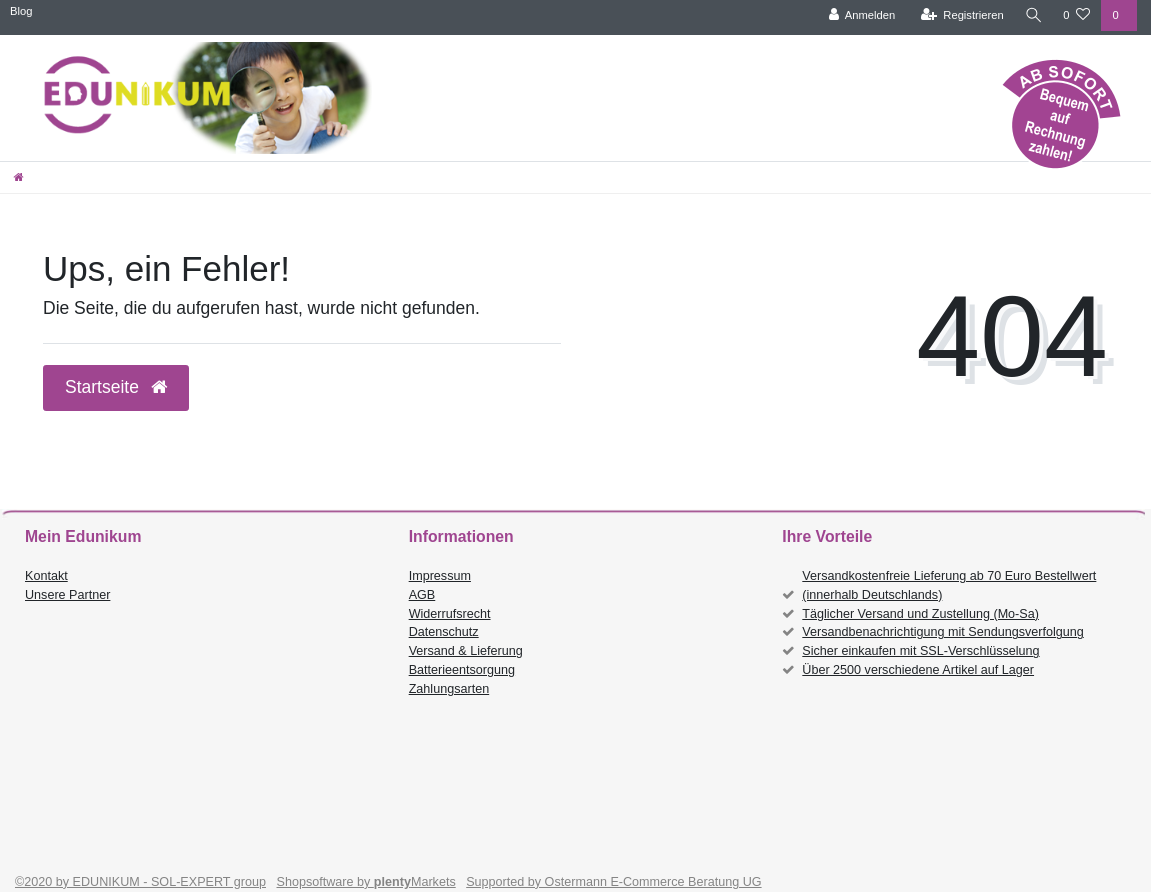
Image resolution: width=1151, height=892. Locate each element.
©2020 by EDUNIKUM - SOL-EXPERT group (140, 882)
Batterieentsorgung (462, 670)
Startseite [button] (116, 387)
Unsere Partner (67, 595)
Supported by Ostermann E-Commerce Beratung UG (613, 882)
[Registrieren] (959, 15)
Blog (21, 11)
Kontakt (46, 576)
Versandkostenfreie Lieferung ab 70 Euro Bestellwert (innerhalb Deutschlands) (949, 585)
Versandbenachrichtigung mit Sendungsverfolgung (942, 632)
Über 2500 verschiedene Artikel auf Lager (918, 670)
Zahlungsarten (449, 689)
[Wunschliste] (1076, 15)
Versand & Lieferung (466, 651)
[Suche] (1032, 15)
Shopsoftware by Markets (366, 882)
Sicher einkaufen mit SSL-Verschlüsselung (920, 651)
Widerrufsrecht (450, 614)
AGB (422, 595)
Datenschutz (444, 632)
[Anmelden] (859, 15)
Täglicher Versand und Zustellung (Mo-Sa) (920, 614)
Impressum (440, 576)
